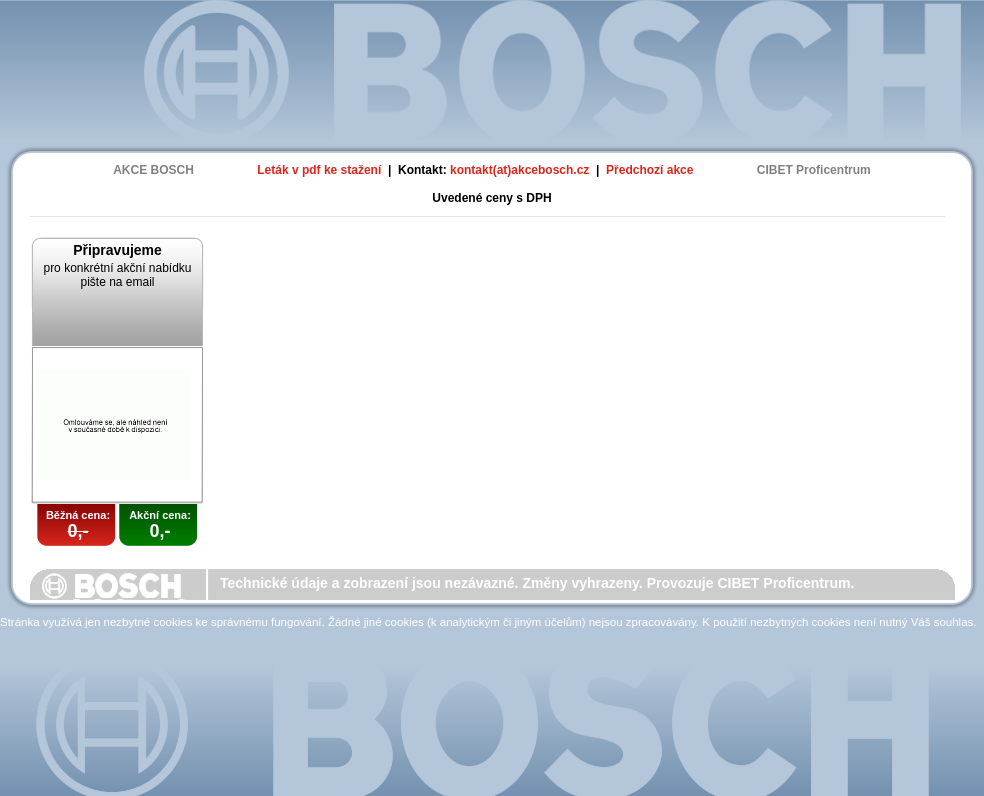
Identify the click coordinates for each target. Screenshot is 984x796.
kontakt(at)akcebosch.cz (519, 170)
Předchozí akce (649, 170)
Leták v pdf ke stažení (319, 170)
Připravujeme (117, 250)
